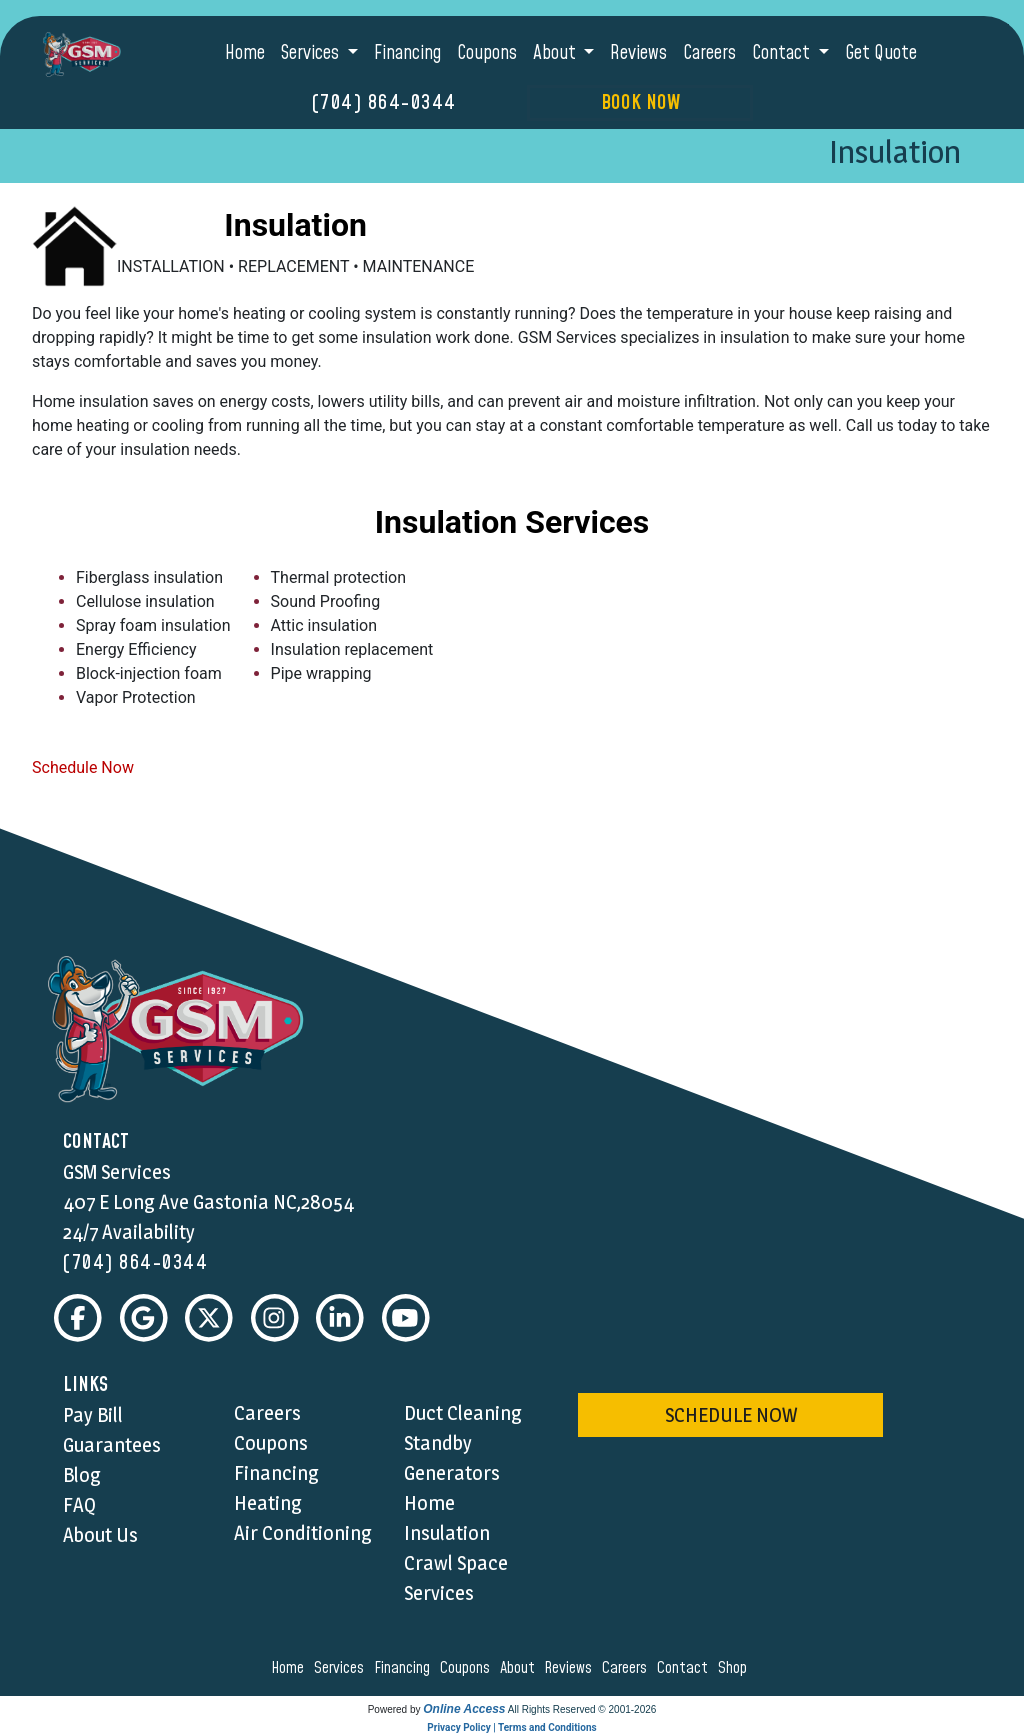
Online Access (464, 1709)
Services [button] (312, 53)
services (342, 1668)
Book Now (640, 103)
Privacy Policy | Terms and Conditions (511, 1727)
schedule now (731, 1415)
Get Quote (881, 53)
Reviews (638, 53)
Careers (709, 53)
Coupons (487, 53)
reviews (571, 1668)
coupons (468, 1668)
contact (685, 1668)
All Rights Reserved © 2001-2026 (582, 1709)
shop (735, 1668)
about (520, 1668)
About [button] (556, 53)
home (290, 1668)
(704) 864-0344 (384, 103)
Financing (407, 53)
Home (245, 53)
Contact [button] (783, 53)
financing (405, 1668)
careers (627, 1668)
